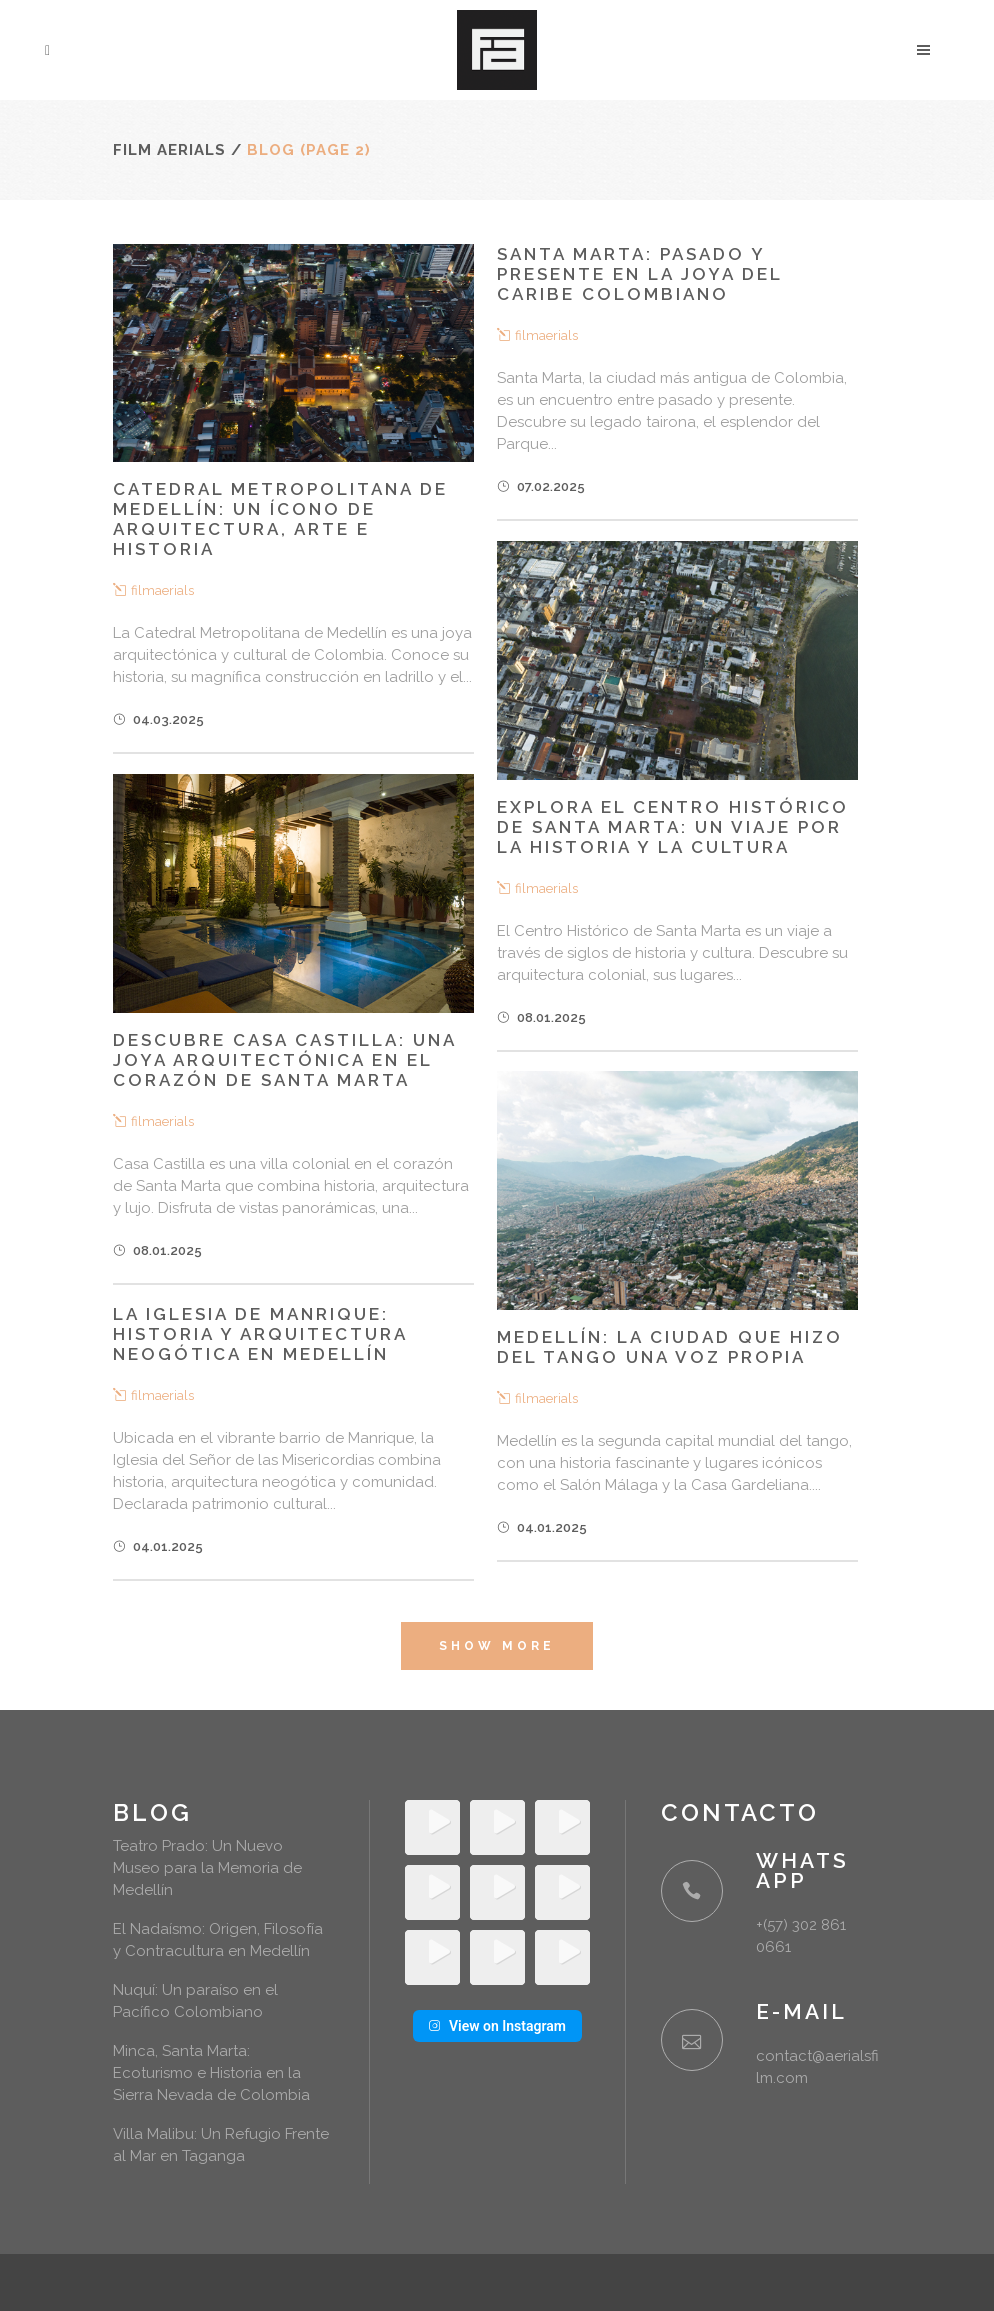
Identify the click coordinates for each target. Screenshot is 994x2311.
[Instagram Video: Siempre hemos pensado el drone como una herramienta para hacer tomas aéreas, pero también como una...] (497, 1892)
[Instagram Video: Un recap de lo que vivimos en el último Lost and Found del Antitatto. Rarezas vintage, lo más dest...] (497, 1827)
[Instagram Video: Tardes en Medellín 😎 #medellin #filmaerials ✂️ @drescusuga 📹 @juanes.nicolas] (497, 1957)
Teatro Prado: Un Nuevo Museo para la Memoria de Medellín (207, 1868)
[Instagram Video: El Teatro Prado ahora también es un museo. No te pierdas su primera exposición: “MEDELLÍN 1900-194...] (562, 1827)
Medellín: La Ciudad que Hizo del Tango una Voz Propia (670, 1347)
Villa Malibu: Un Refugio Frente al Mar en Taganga (221, 2145)
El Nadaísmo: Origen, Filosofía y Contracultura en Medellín (218, 1940)
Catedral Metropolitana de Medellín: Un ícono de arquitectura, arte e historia (280, 519)
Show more (497, 1646)
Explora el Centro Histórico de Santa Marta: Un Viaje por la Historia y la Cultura (673, 827)
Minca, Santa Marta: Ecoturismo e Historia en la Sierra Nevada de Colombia (211, 2073)
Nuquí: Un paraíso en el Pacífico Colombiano (195, 2001)
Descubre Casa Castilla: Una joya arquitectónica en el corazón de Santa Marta (284, 1060)
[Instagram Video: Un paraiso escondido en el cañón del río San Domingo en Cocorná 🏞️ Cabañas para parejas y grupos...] (432, 1827)
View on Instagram (497, 2026)
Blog (152, 1812)
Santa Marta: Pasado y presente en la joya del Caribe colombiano (639, 274)
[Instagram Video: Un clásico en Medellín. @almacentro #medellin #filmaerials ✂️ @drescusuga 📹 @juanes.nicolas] (562, 1892)
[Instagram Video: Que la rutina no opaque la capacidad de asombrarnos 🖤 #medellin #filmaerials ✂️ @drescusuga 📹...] (562, 1957)
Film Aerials (169, 150)
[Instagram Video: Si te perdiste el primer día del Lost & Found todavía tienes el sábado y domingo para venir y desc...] (432, 1892)
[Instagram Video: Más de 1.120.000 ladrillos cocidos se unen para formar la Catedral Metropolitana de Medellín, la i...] (432, 1957)
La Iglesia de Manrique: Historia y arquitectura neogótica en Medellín (260, 1334)
